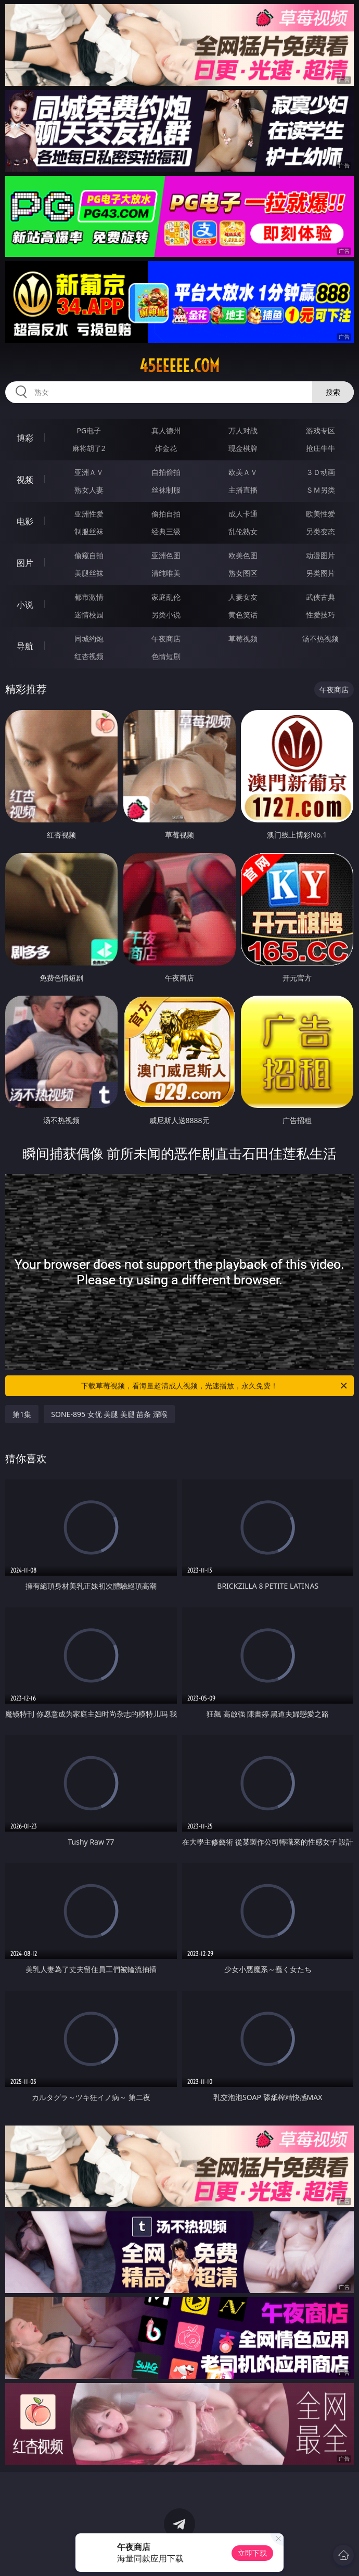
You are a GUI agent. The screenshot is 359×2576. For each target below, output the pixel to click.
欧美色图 (243, 555)
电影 (25, 521)
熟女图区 (243, 573)
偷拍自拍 (166, 514)
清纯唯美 (166, 573)
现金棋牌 (243, 448)
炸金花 (166, 448)
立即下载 (252, 2553)
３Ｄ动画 (320, 472)
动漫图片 (320, 555)
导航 (25, 646)
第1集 (21, 1414)
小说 (25, 604)
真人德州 (166, 430)
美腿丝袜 (89, 573)
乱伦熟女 (243, 531)
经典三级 (166, 531)
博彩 (25, 438)
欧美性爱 (320, 514)
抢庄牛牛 (320, 448)
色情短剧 (166, 656)
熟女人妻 (89, 490)
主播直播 (243, 490)
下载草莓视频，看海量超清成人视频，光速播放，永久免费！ (215, 1386)
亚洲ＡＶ (89, 472)
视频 (25, 479)
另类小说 (166, 615)
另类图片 (320, 573)
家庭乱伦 (166, 597)
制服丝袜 (89, 531)
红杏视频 (89, 656)
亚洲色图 (166, 555)
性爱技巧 (320, 615)
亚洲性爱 (89, 514)
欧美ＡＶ (243, 472)
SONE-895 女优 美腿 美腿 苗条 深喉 (109, 1414)
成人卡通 (243, 514)
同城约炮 (89, 638)
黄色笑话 (243, 615)
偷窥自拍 (89, 555)
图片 (25, 563)
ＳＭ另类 (320, 490)
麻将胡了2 (89, 448)
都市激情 (89, 597)
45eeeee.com (179, 365)
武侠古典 (320, 597)
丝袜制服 (166, 490)
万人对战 (243, 430)
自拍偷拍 (166, 472)
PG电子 (88, 430)
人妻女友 (243, 597)
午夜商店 (166, 638)
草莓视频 (243, 638)
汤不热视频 (320, 638)
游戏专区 (320, 430)
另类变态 (320, 531)
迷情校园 (89, 615)
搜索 (333, 392)
